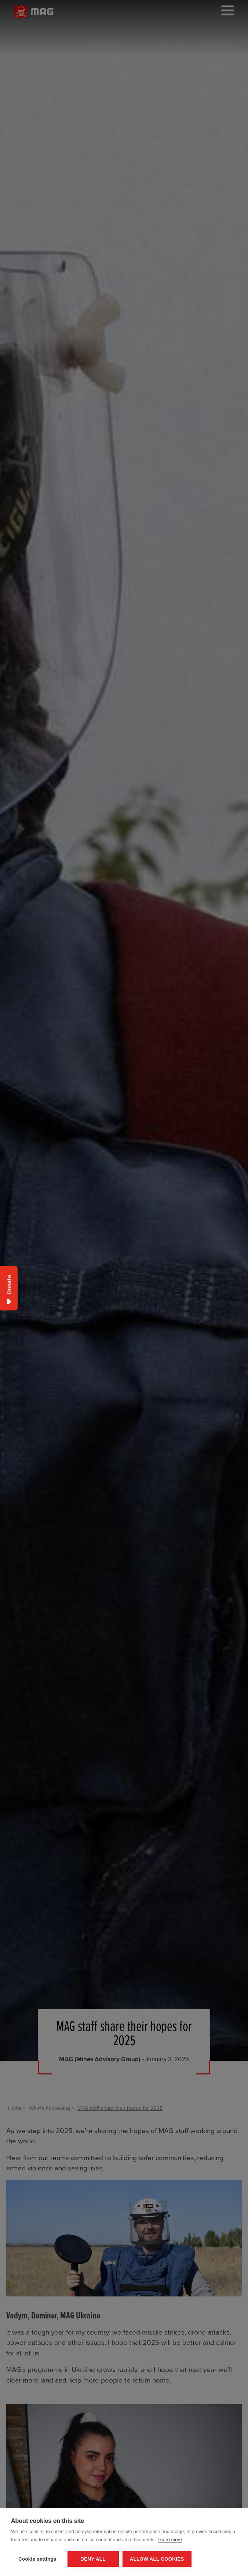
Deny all (92, 2559)
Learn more (170, 2539)
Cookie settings (37, 2559)
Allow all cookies (157, 2559)
